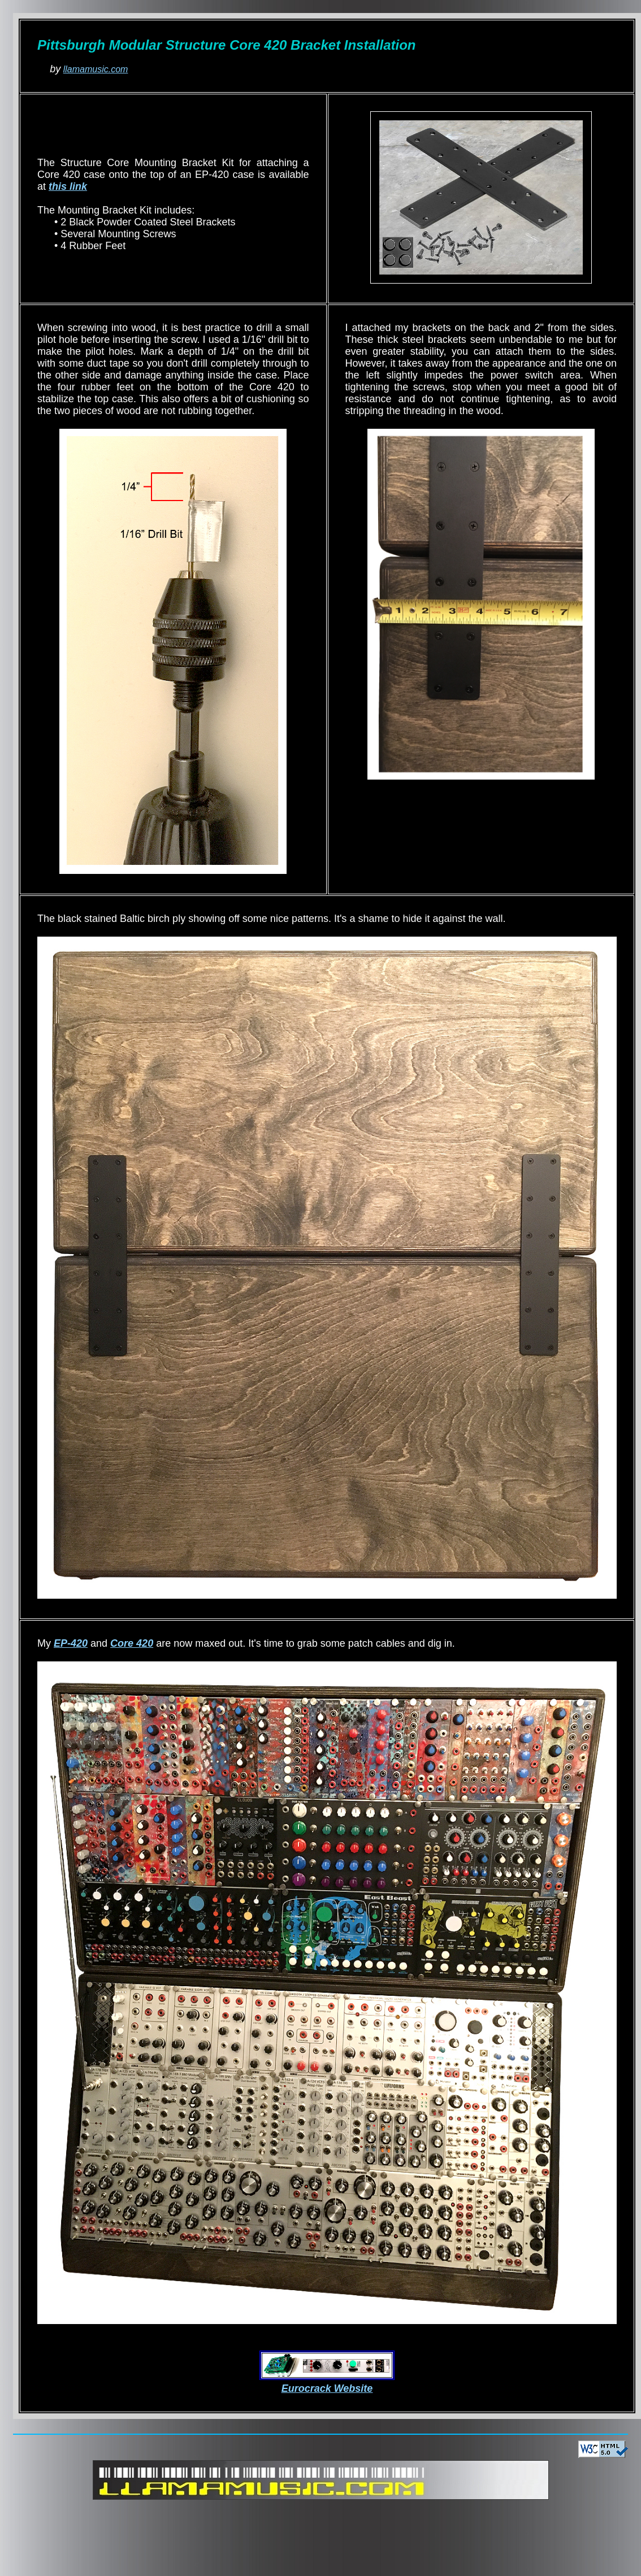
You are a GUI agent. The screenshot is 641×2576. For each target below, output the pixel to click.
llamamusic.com (95, 69)
